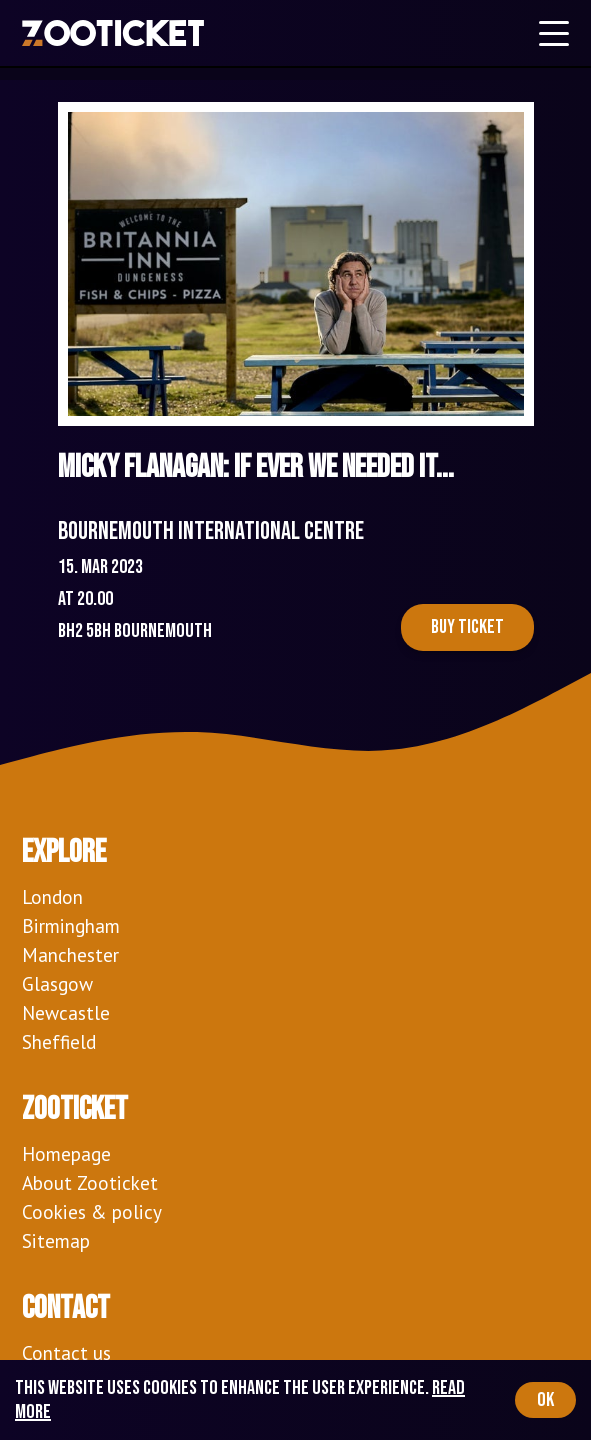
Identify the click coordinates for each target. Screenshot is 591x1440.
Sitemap (56, 1240)
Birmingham (71, 925)
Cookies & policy (92, 1211)
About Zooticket (90, 1182)
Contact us (66, 1352)
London (52, 896)
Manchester (70, 954)
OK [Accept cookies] (545, 1400)
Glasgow (57, 983)
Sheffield (59, 1041)
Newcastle (66, 1012)
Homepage (66, 1153)
